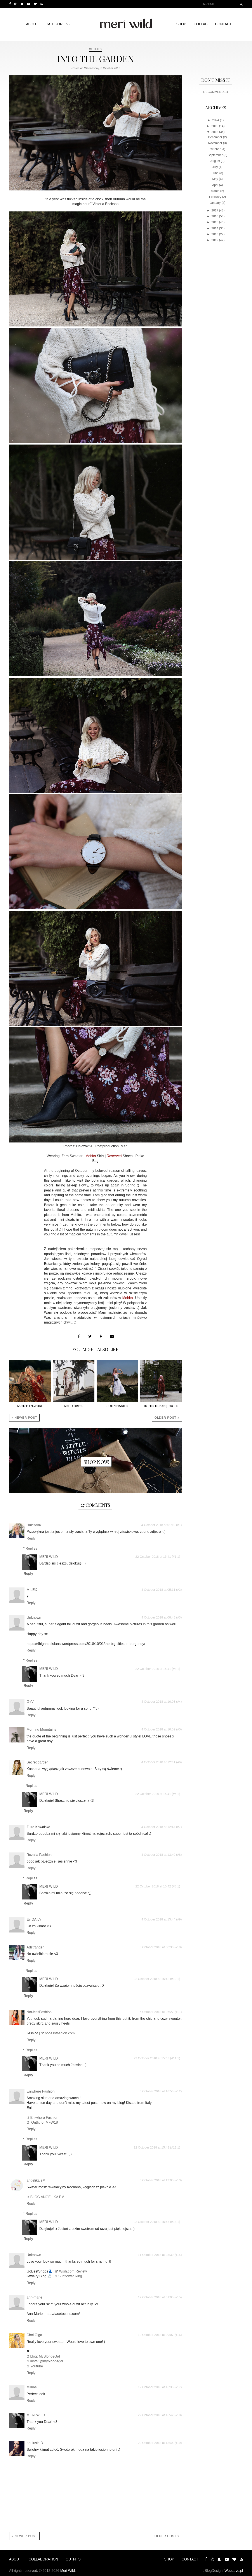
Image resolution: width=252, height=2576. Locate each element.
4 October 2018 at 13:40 (158, 1854)
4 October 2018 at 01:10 (158, 1525)
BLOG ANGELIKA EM (47, 2197)
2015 (215, 222)
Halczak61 (35, 1525)
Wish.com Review (73, 2271)
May (215, 179)
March (215, 191)
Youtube (36, 2366)
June (215, 173)
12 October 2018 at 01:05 (156, 2297)
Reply (31, 1538)
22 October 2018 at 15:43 (151, 2058)
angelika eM (36, 2180)
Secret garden (38, 1762)
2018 (215, 132)
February (215, 197)
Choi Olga (34, 2335)
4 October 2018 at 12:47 (158, 1827)
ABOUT (32, 24)
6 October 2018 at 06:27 (157, 2012)
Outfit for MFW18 (44, 2122)
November (215, 143)
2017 (215, 210)
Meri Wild (67, 2571)
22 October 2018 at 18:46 (156, 2443)
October (215, 149)
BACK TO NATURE (30, 1406)
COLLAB (200, 24)
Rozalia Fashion (39, 1855)
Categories (56, 24)
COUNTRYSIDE (117, 1406)
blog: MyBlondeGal (45, 2356)
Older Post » (167, 1417)
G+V (30, 1702)
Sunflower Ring (70, 2276)
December (215, 137)
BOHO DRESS (73, 1406)
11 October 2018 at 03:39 (156, 2255)
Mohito (90, 1156)
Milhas (32, 2387)
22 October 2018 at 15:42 (153, 1886)
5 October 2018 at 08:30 (157, 1947)
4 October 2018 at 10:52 (158, 1729)
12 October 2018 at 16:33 (156, 2387)
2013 (215, 234)
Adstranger (35, 1947)
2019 (215, 126)
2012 (215, 240)
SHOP (181, 24)
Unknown (34, 1617)
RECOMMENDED (215, 92)
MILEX (32, 1590)
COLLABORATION (43, 2559)
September (215, 155)
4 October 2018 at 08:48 (158, 1617)
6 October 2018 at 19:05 (157, 2180)
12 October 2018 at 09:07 (156, 2335)
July (215, 167)
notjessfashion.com (60, 2033)
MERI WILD (48, 1557)
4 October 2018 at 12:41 (158, 1762)
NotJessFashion (39, 2012)
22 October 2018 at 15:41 (153, 1556)
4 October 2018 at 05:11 (158, 1589)
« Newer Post (24, 1417)
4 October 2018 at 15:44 (158, 1919)
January (215, 202)
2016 (215, 216)
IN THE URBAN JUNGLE (161, 1406)
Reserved (114, 1156)
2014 (215, 228)
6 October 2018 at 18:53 (157, 2091)
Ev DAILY (34, 1919)
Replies (31, 1548)
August (215, 161)
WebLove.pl (233, 2571)
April (215, 185)
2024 (216, 120)
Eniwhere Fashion (41, 2091)
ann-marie (34, 2297)
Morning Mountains (41, 1729)
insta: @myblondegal (46, 2361)
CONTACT (223, 24)
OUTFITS (95, 49)
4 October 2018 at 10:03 (158, 1701)
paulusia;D (35, 2443)
